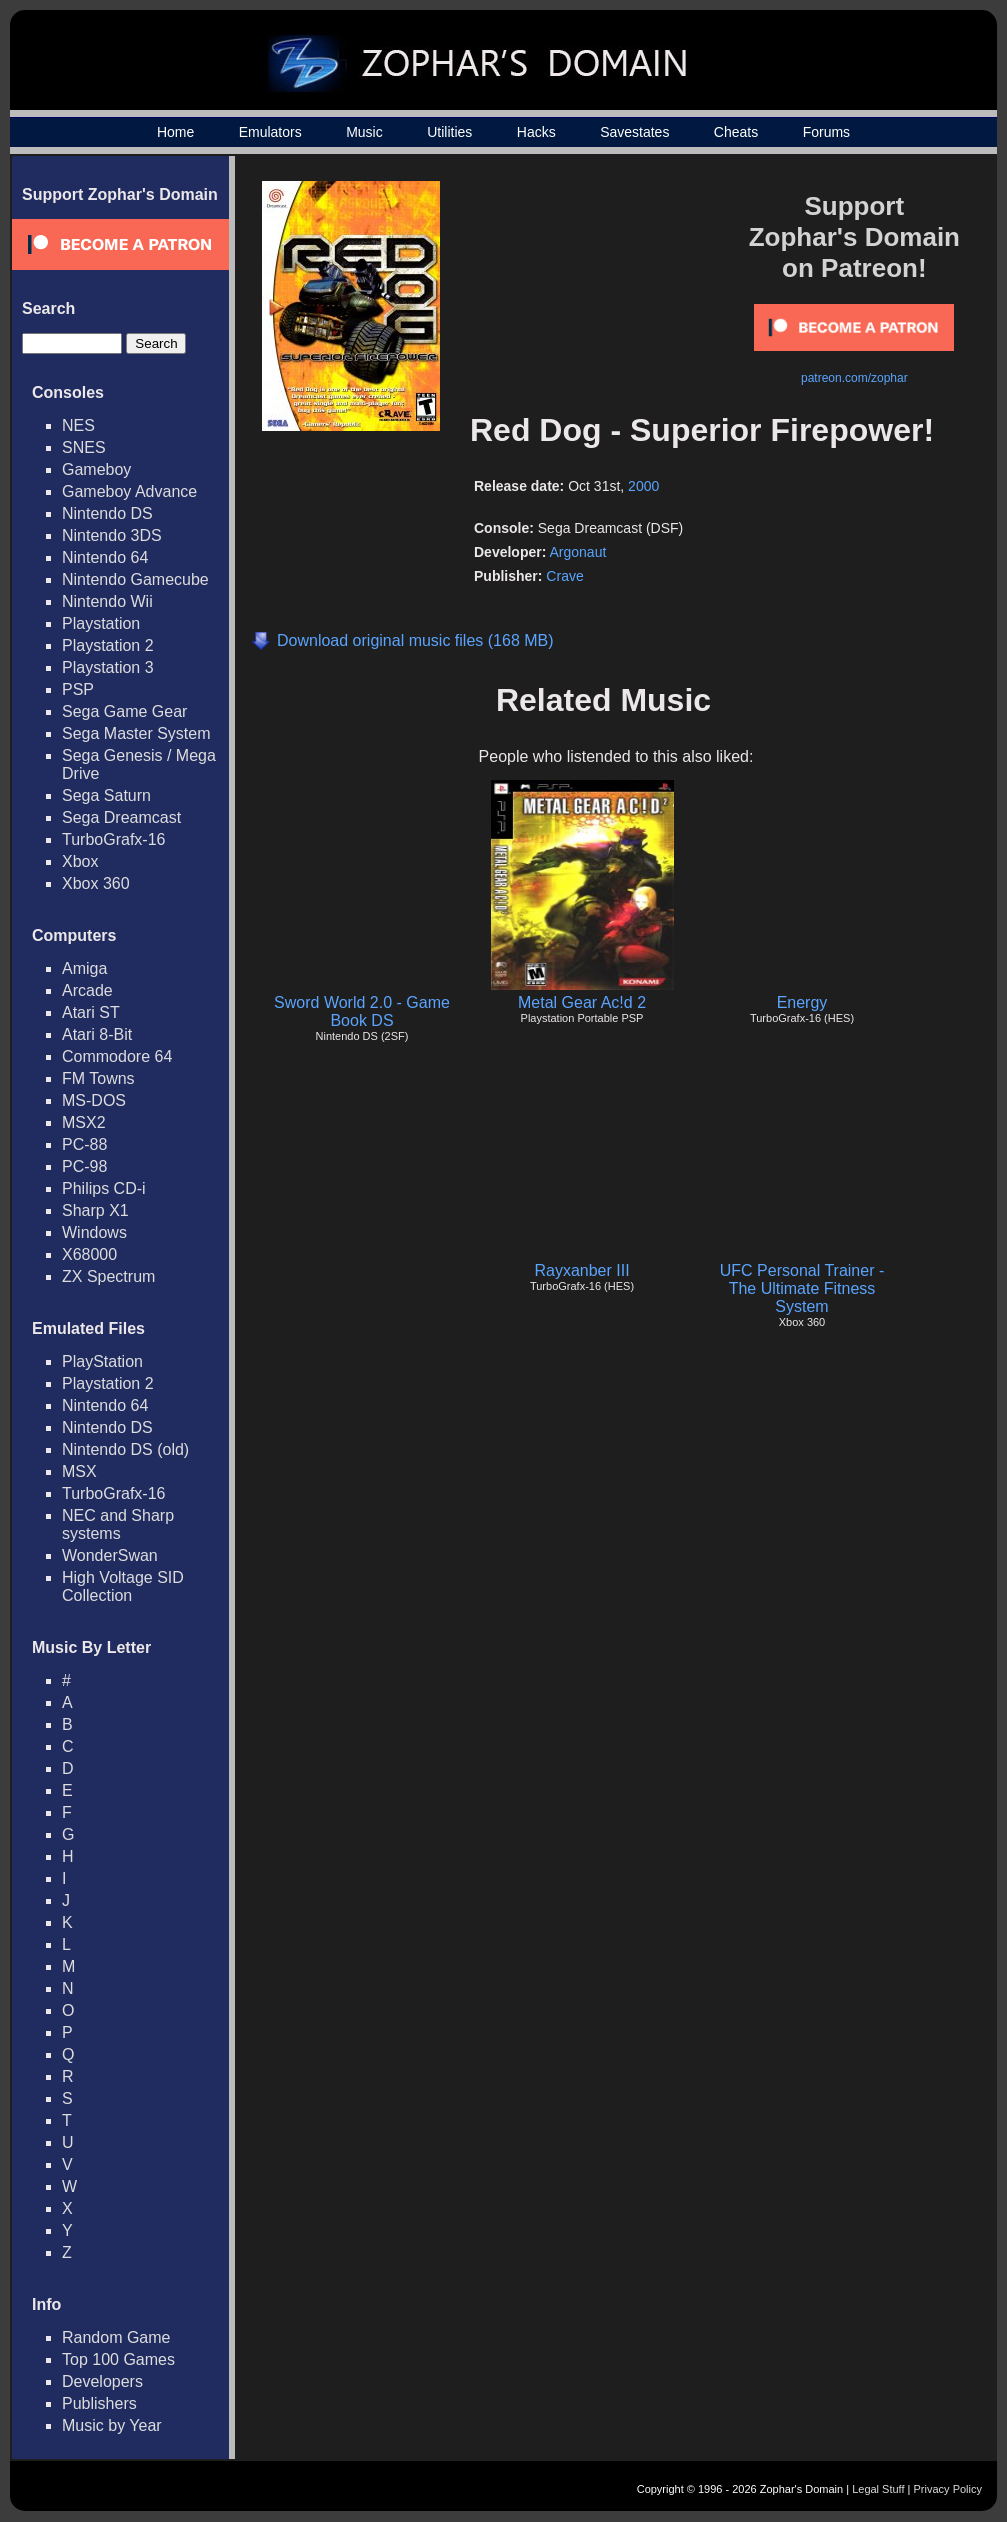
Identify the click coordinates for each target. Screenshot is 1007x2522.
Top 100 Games (118, 2359)
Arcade (87, 990)
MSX (79, 1471)
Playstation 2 (108, 645)
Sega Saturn (106, 795)
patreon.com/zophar (854, 378)
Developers (102, 2381)
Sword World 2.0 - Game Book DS (362, 1011)
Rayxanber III (581, 1270)
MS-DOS (94, 1100)
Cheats (736, 132)
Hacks (536, 132)
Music (364, 132)
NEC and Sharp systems (118, 1524)
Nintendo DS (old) (125, 1449)
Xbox (80, 861)
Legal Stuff (878, 2489)
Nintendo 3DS (112, 535)
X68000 (89, 1254)
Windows (94, 1232)
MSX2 (84, 1122)
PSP (78, 689)
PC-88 (84, 1144)
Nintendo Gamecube (135, 579)
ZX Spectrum (108, 1276)
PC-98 (84, 1166)
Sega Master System (136, 733)
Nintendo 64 (105, 557)
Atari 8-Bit (97, 1034)
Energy (802, 1002)
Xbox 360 (96, 883)
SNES (84, 447)
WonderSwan (110, 1555)
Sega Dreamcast (121, 817)
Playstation (101, 623)
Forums (826, 132)
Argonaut (577, 552)
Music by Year (112, 2425)
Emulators (270, 132)
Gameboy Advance (129, 491)
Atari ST (91, 1012)
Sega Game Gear (124, 711)
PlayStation (102, 1361)
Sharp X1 (95, 1210)
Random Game (116, 2337)
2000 (643, 486)
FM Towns (98, 1078)
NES (78, 425)
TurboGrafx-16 (113, 839)
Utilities (449, 132)
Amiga (84, 968)
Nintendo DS (107, 513)
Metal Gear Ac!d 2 (582, 1002)
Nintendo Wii (107, 601)
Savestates (634, 132)
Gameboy (96, 469)
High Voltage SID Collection (123, 1586)
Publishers (99, 2403)
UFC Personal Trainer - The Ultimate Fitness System (802, 1288)
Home (175, 132)
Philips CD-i (104, 1188)
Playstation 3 (108, 667)
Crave (564, 576)
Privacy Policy (948, 2489)
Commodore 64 (117, 1056)
